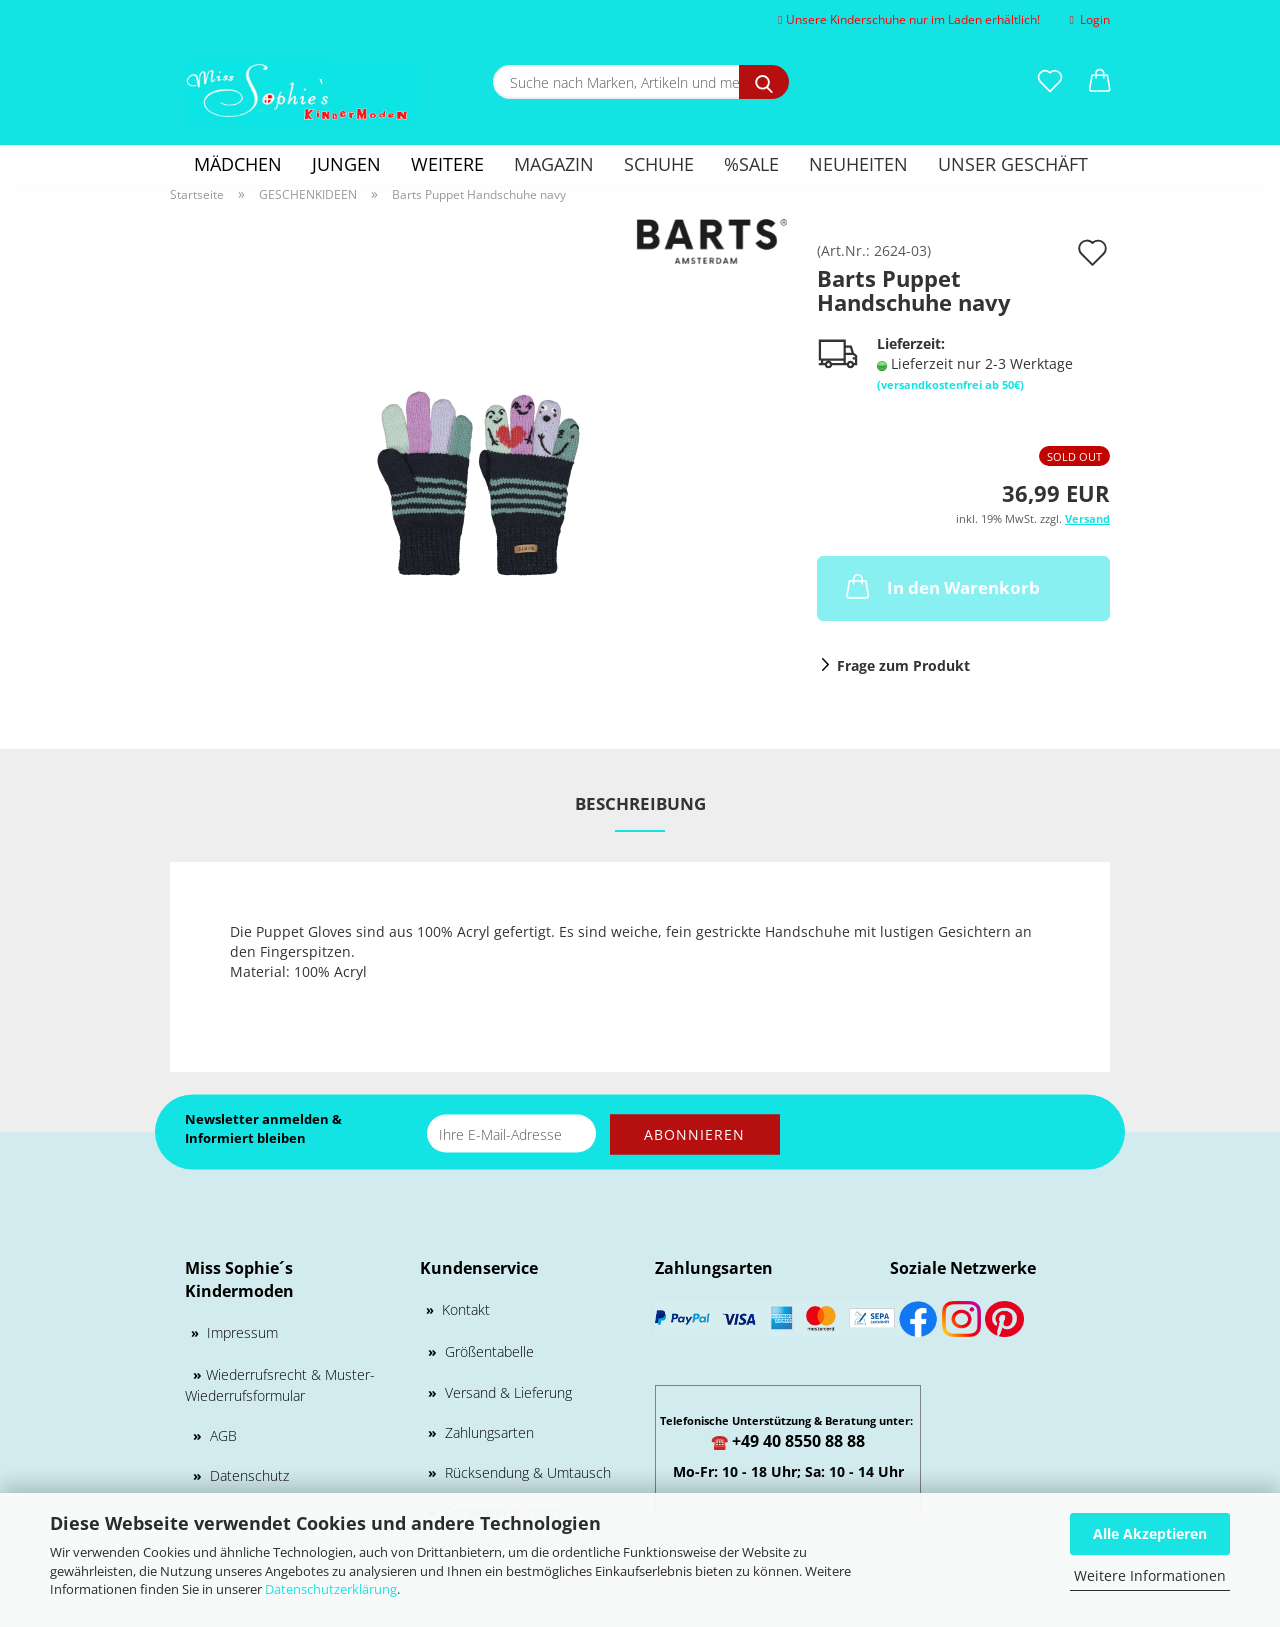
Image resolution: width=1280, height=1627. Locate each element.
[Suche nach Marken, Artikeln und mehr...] (764, 82)
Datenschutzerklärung (331, 1589)
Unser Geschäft (1013, 164)
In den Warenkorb (941, 586)
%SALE (751, 164)
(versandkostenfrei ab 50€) (950, 384)
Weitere (447, 164)
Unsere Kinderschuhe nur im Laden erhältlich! (908, 19)
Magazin (554, 164)
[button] (1100, 82)
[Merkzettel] (1050, 82)
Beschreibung (640, 803)
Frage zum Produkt (903, 665)
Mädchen (238, 164)
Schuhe (659, 164)
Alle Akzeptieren (1150, 1533)
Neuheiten (858, 164)
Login (1090, 19)
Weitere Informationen (1150, 1575)
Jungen (346, 164)
